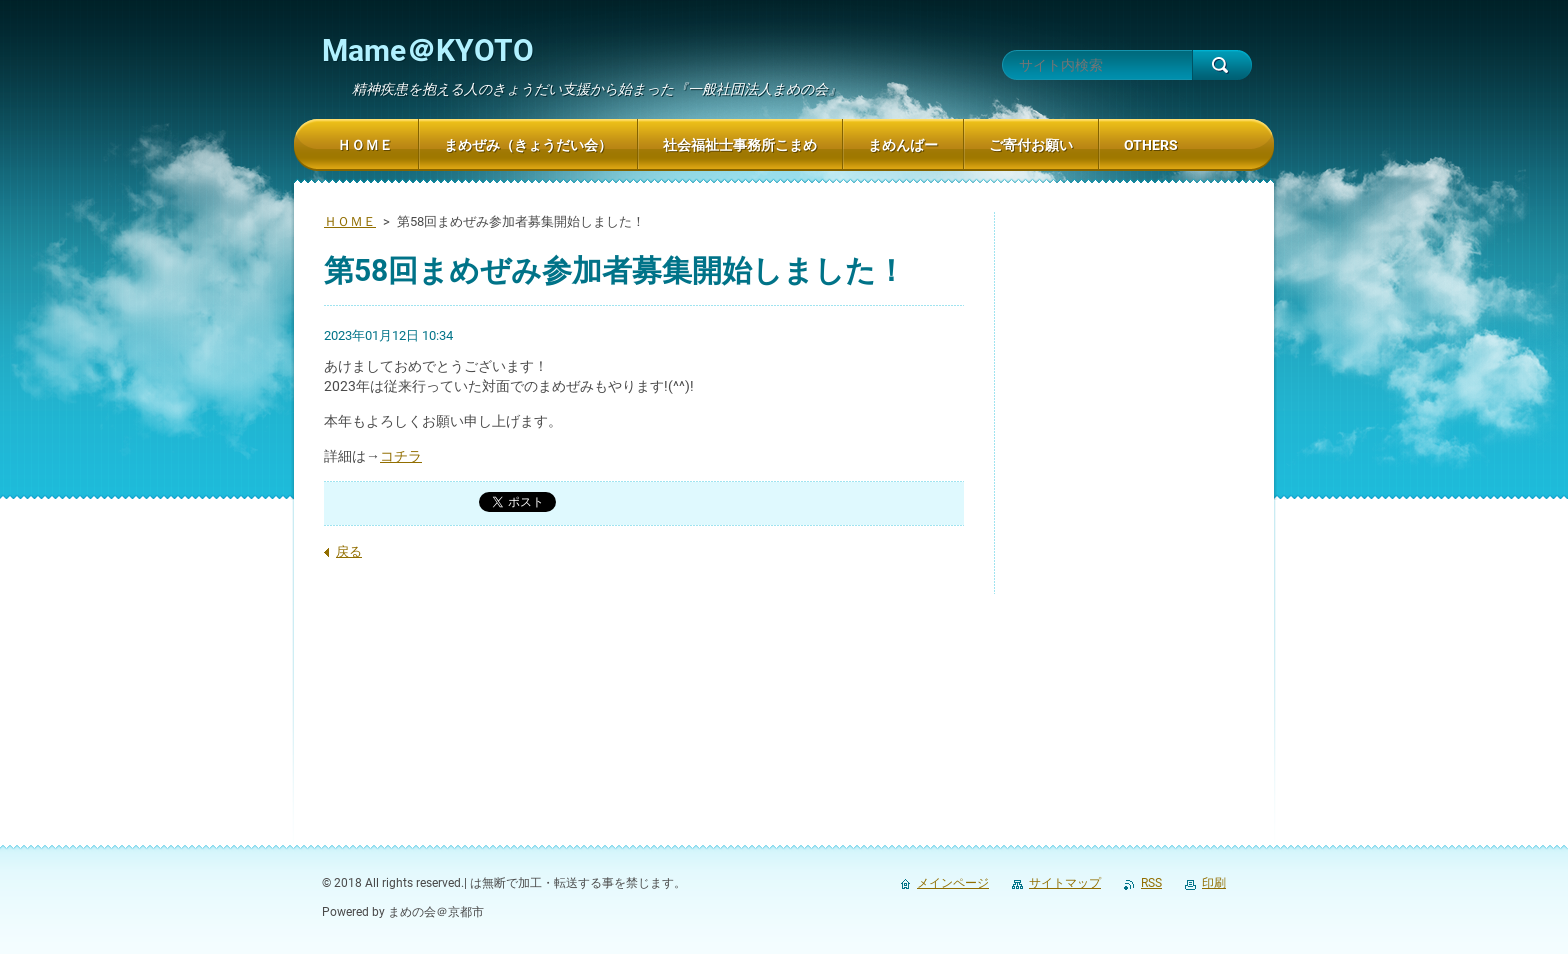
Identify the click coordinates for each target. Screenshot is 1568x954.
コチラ (401, 456)
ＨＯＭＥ (350, 221)
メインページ (953, 883)
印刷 (1214, 883)
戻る (349, 551)
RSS (1151, 883)
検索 (1222, 65)
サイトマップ (1065, 883)
